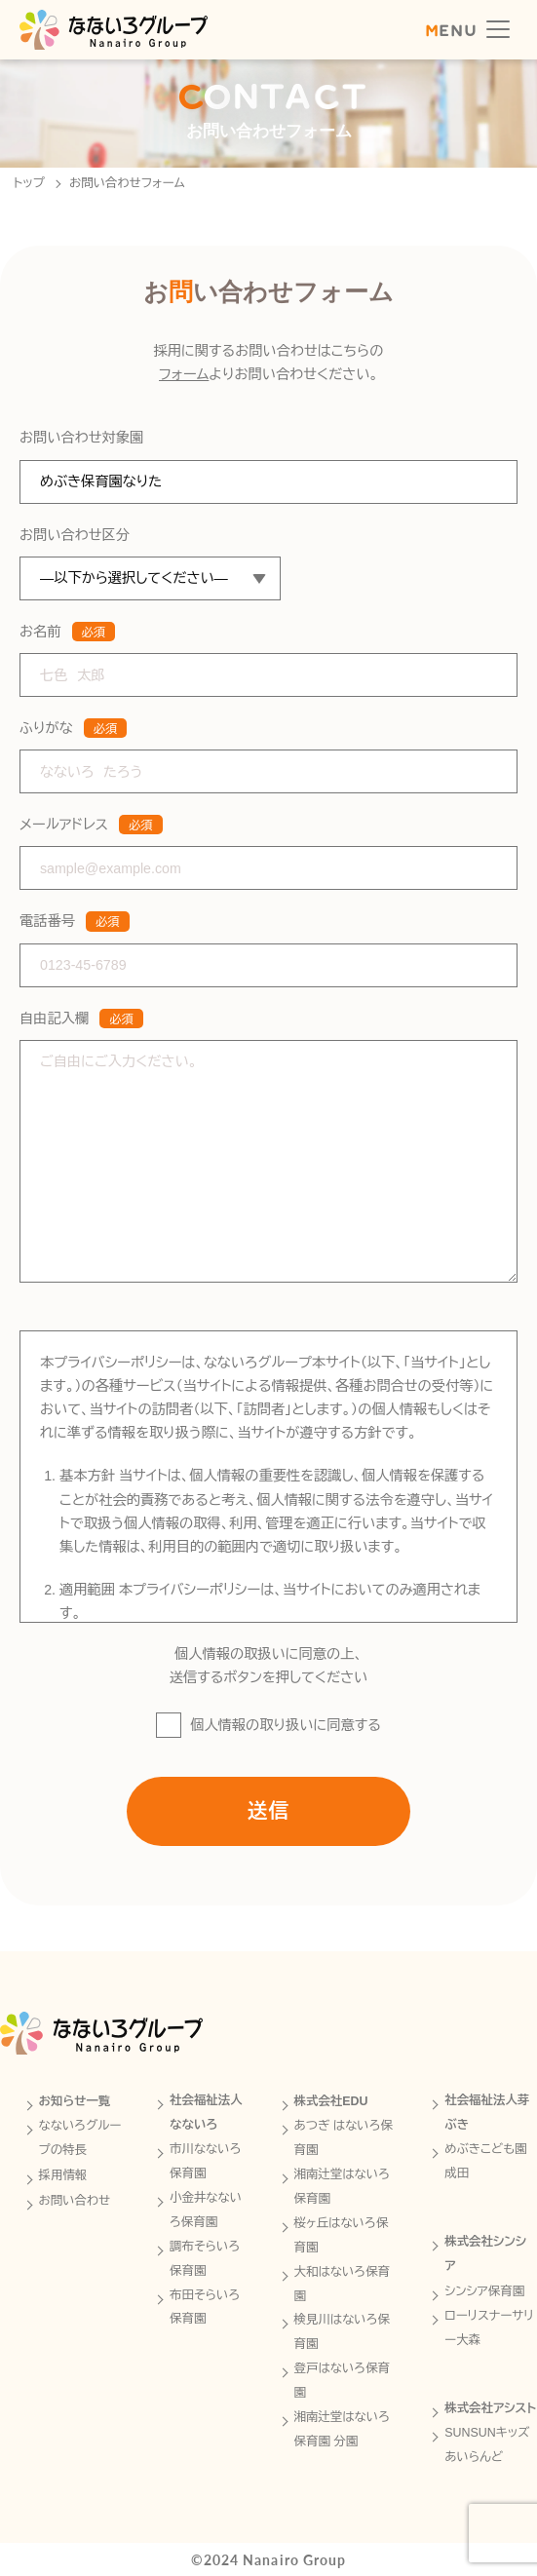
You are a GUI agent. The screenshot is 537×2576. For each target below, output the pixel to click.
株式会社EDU (331, 2101)
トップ (29, 183)
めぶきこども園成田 (485, 2161)
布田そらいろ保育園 (205, 2307)
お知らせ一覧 (75, 2101)
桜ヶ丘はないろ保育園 (341, 2235)
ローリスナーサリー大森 (489, 2328)
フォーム (184, 378)
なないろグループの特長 (80, 2138)
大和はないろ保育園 (342, 2284)
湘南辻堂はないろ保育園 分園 (342, 2429)
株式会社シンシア (485, 2254)
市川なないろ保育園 (206, 2161)
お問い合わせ (75, 2201)
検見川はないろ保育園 (342, 2332)
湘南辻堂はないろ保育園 (342, 2187)
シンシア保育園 (484, 2291)
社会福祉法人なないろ (206, 2113)
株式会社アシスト (490, 2408)
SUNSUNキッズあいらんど (486, 2445)
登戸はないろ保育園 (342, 2381)
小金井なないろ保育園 (206, 2210)
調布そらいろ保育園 (205, 2259)
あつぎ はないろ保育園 (343, 2138)
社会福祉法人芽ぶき (486, 2113)
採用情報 (63, 2175)
